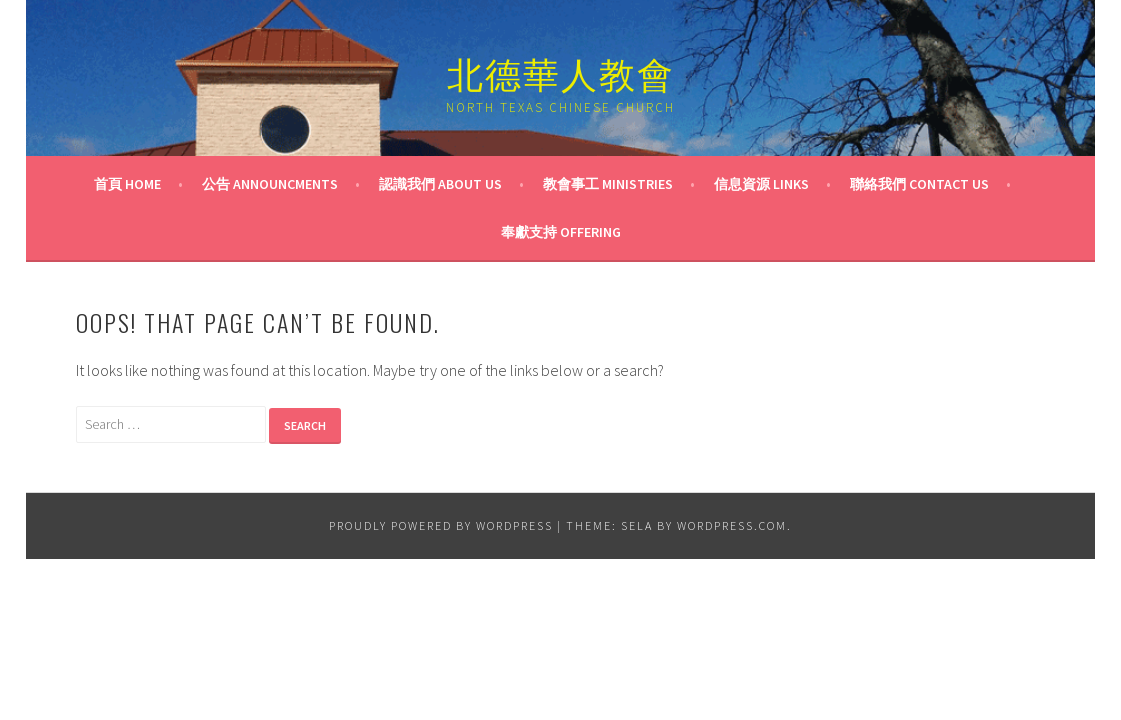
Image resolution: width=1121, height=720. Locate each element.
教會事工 (608, 184)
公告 (270, 184)
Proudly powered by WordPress (441, 525)
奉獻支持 (561, 232)
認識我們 (440, 184)
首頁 (127, 184)
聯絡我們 (919, 184)
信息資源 (761, 184)
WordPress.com (732, 525)
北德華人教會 (561, 71)
